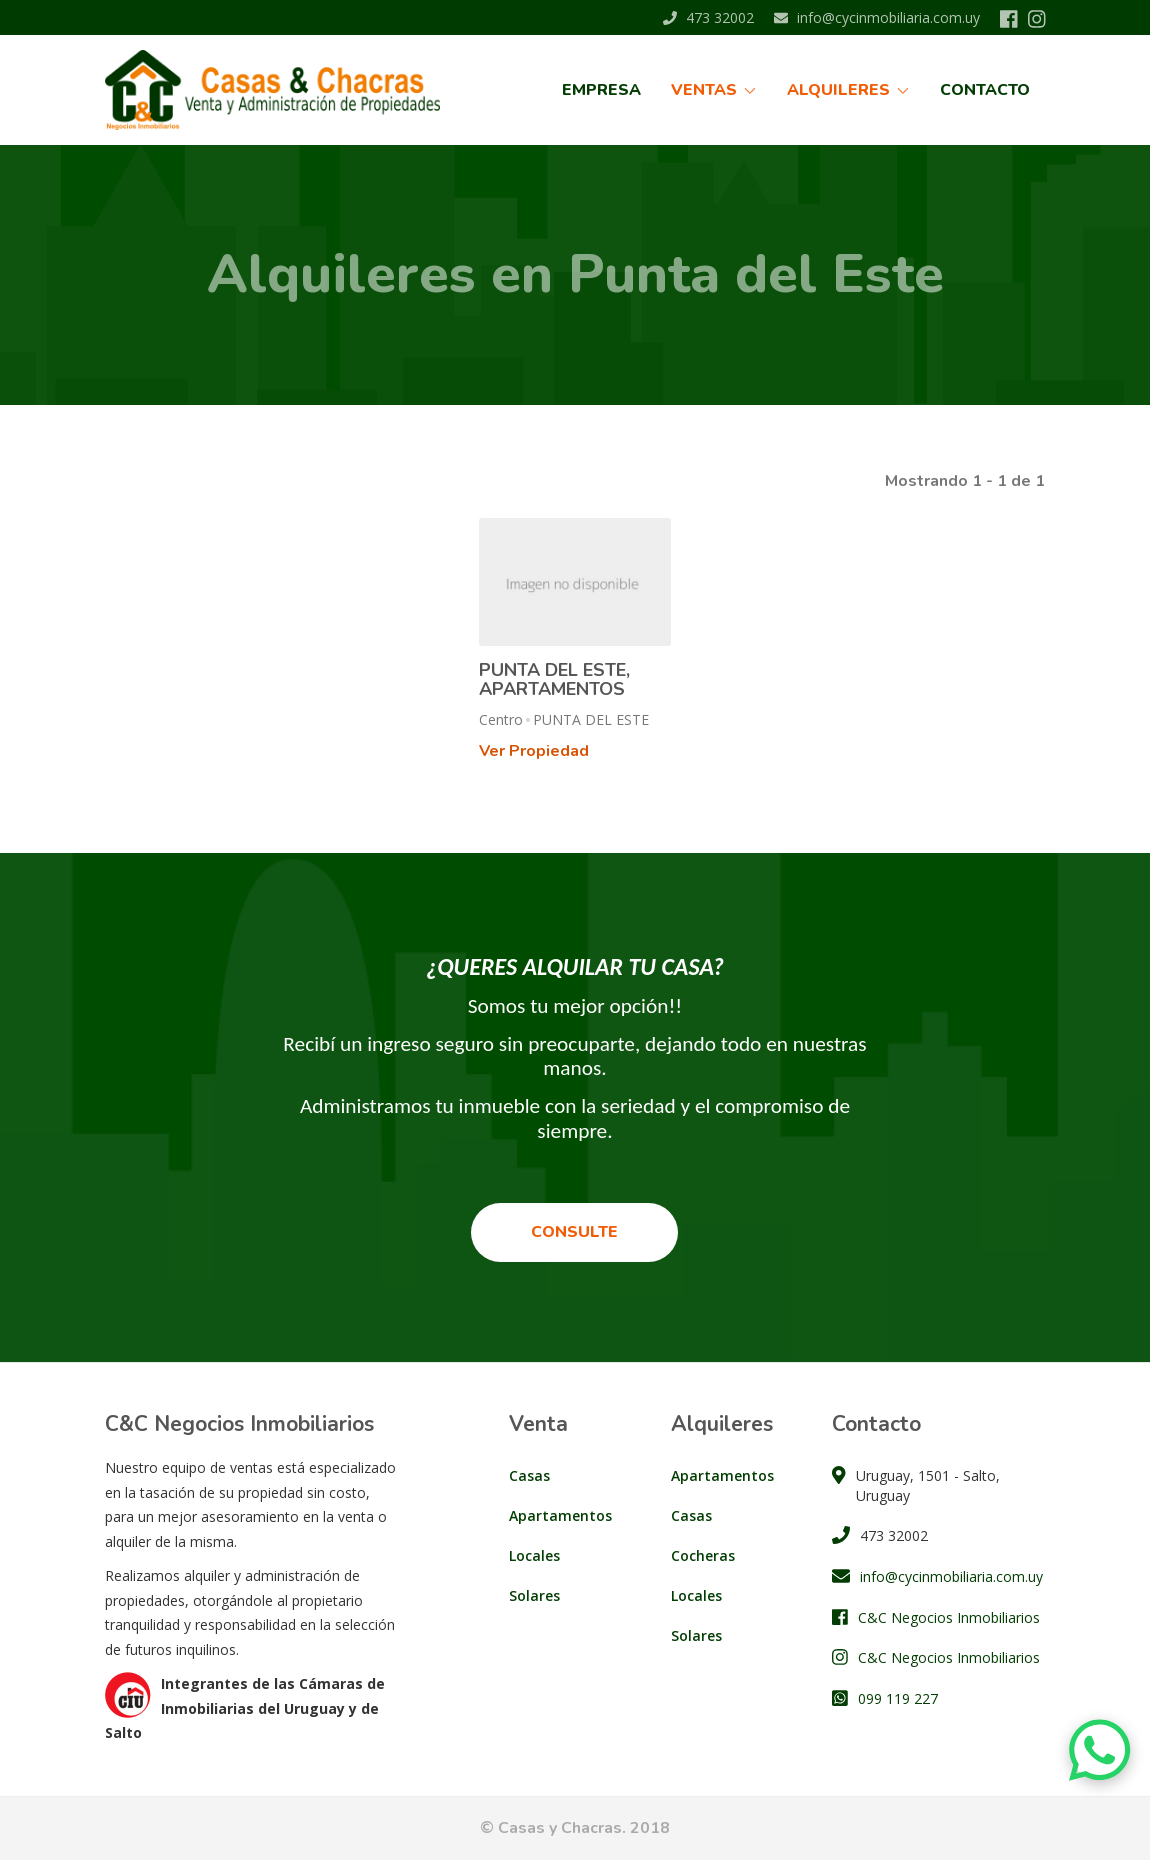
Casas (529, 1475)
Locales (534, 1555)
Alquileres (848, 90)
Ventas (714, 90)
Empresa (601, 90)
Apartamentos (560, 1515)
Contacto (985, 90)
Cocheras (703, 1555)
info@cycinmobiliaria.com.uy (877, 17)
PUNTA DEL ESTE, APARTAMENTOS (554, 680)
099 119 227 (898, 1698)
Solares (534, 1595)
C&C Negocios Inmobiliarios (949, 1617)
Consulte (574, 1232)
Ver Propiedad (534, 751)
